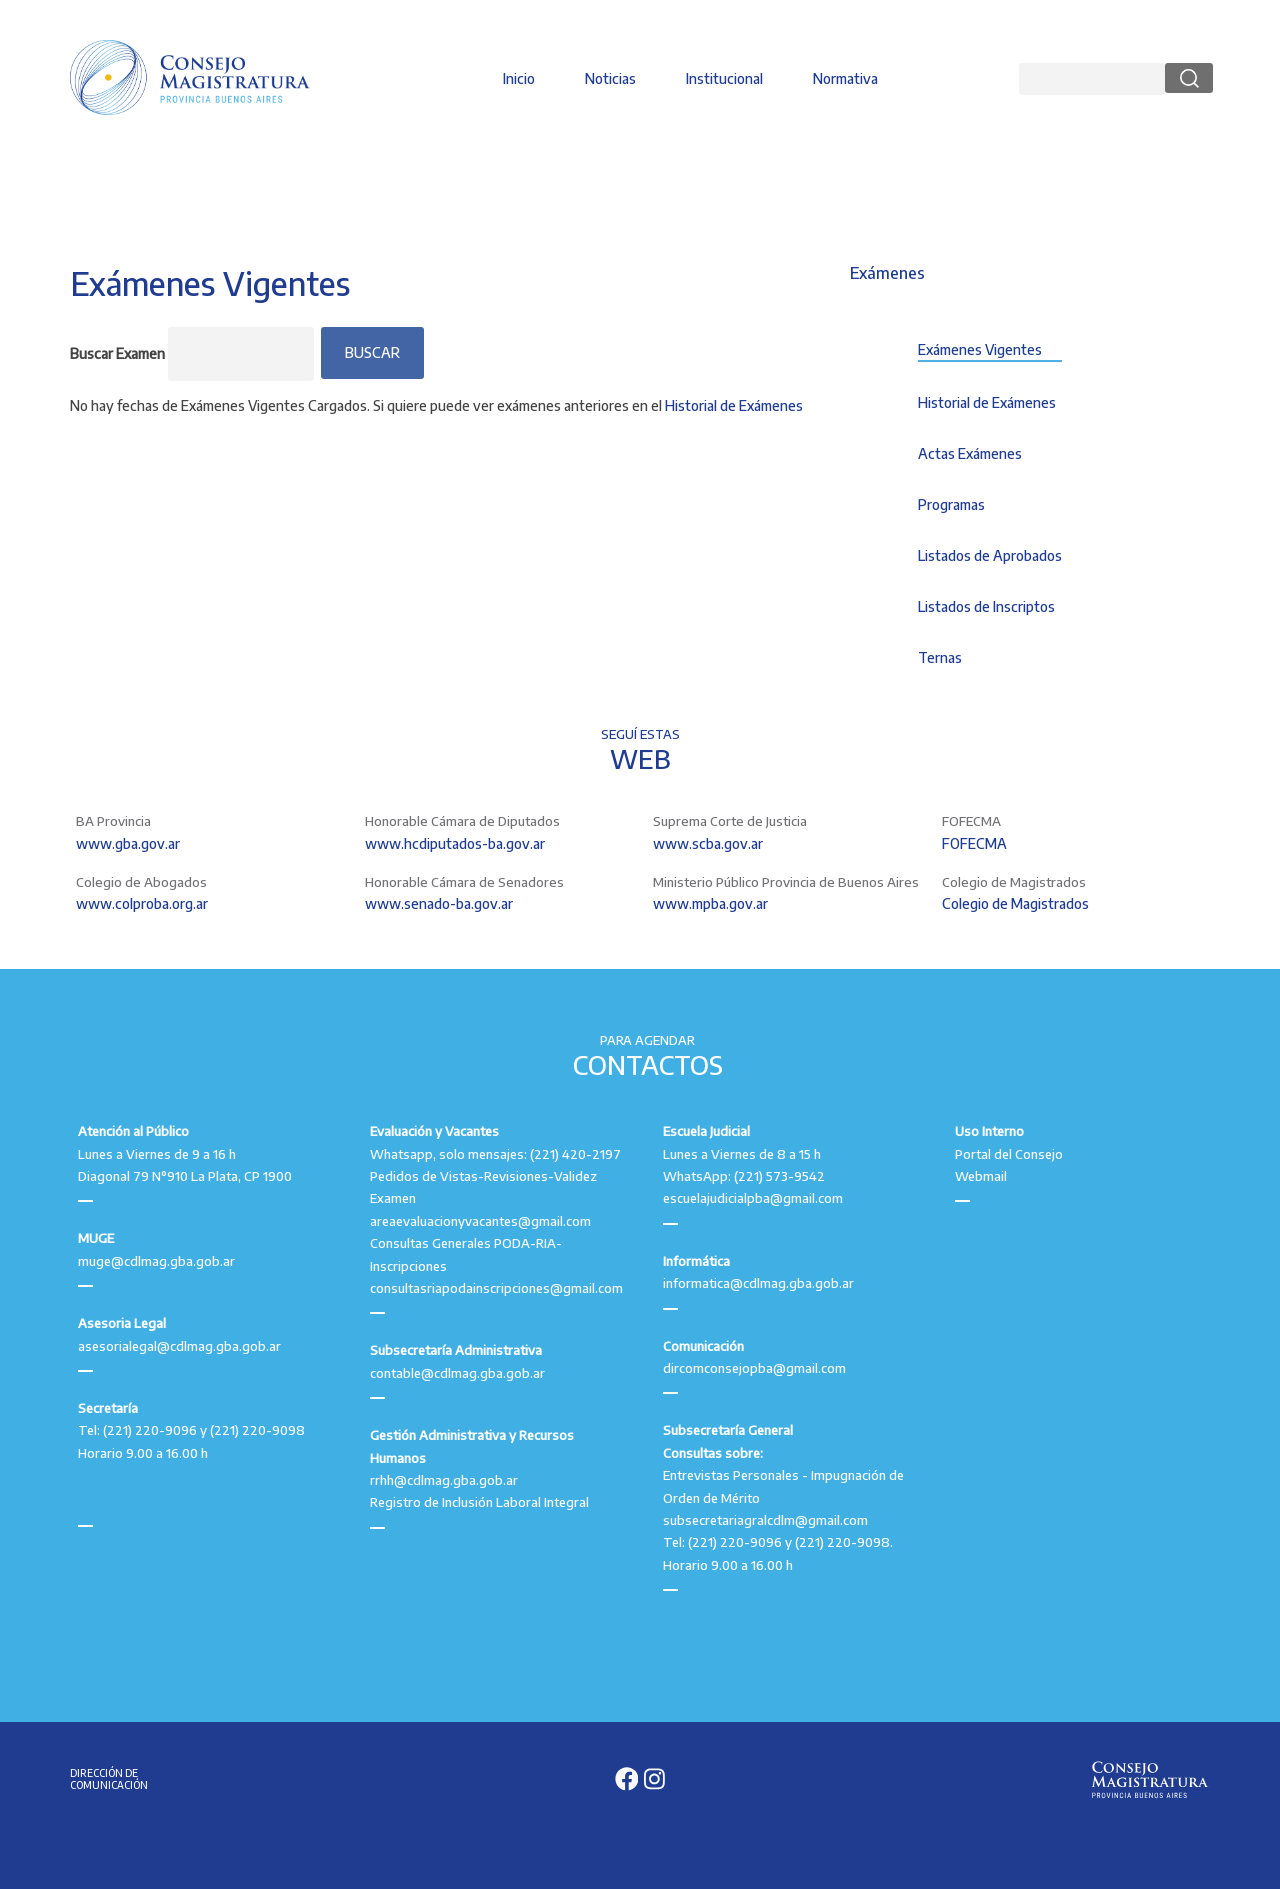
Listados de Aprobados (990, 555)
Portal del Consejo (1009, 1154)
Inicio (519, 78)
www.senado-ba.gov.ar (439, 903)
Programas (951, 504)
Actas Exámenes (970, 453)
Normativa (845, 78)
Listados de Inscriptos (986, 606)
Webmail (981, 1176)
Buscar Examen (117, 353)
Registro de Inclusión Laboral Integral (479, 1502)
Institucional (724, 78)
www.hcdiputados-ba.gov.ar (455, 843)
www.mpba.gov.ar (710, 903)
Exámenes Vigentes (980, 349)
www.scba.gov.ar (708, 843)
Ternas (940, 657)
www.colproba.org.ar (142, 903)
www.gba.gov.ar (128, 843)
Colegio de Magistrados (1015, 903)
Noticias (610, 78)
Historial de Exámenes (734, 405)
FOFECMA (974, 843)
